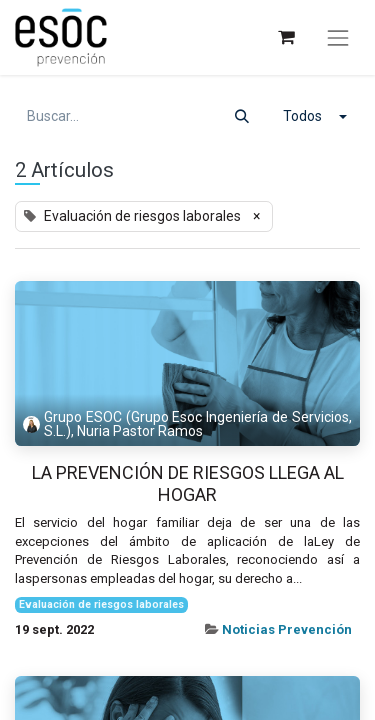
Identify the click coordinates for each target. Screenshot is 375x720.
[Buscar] (242, 116)
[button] (315, 116)
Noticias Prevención (287, 629)
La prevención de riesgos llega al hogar (188, 483)
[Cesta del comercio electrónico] (285, 37)
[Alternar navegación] (338, 38)
